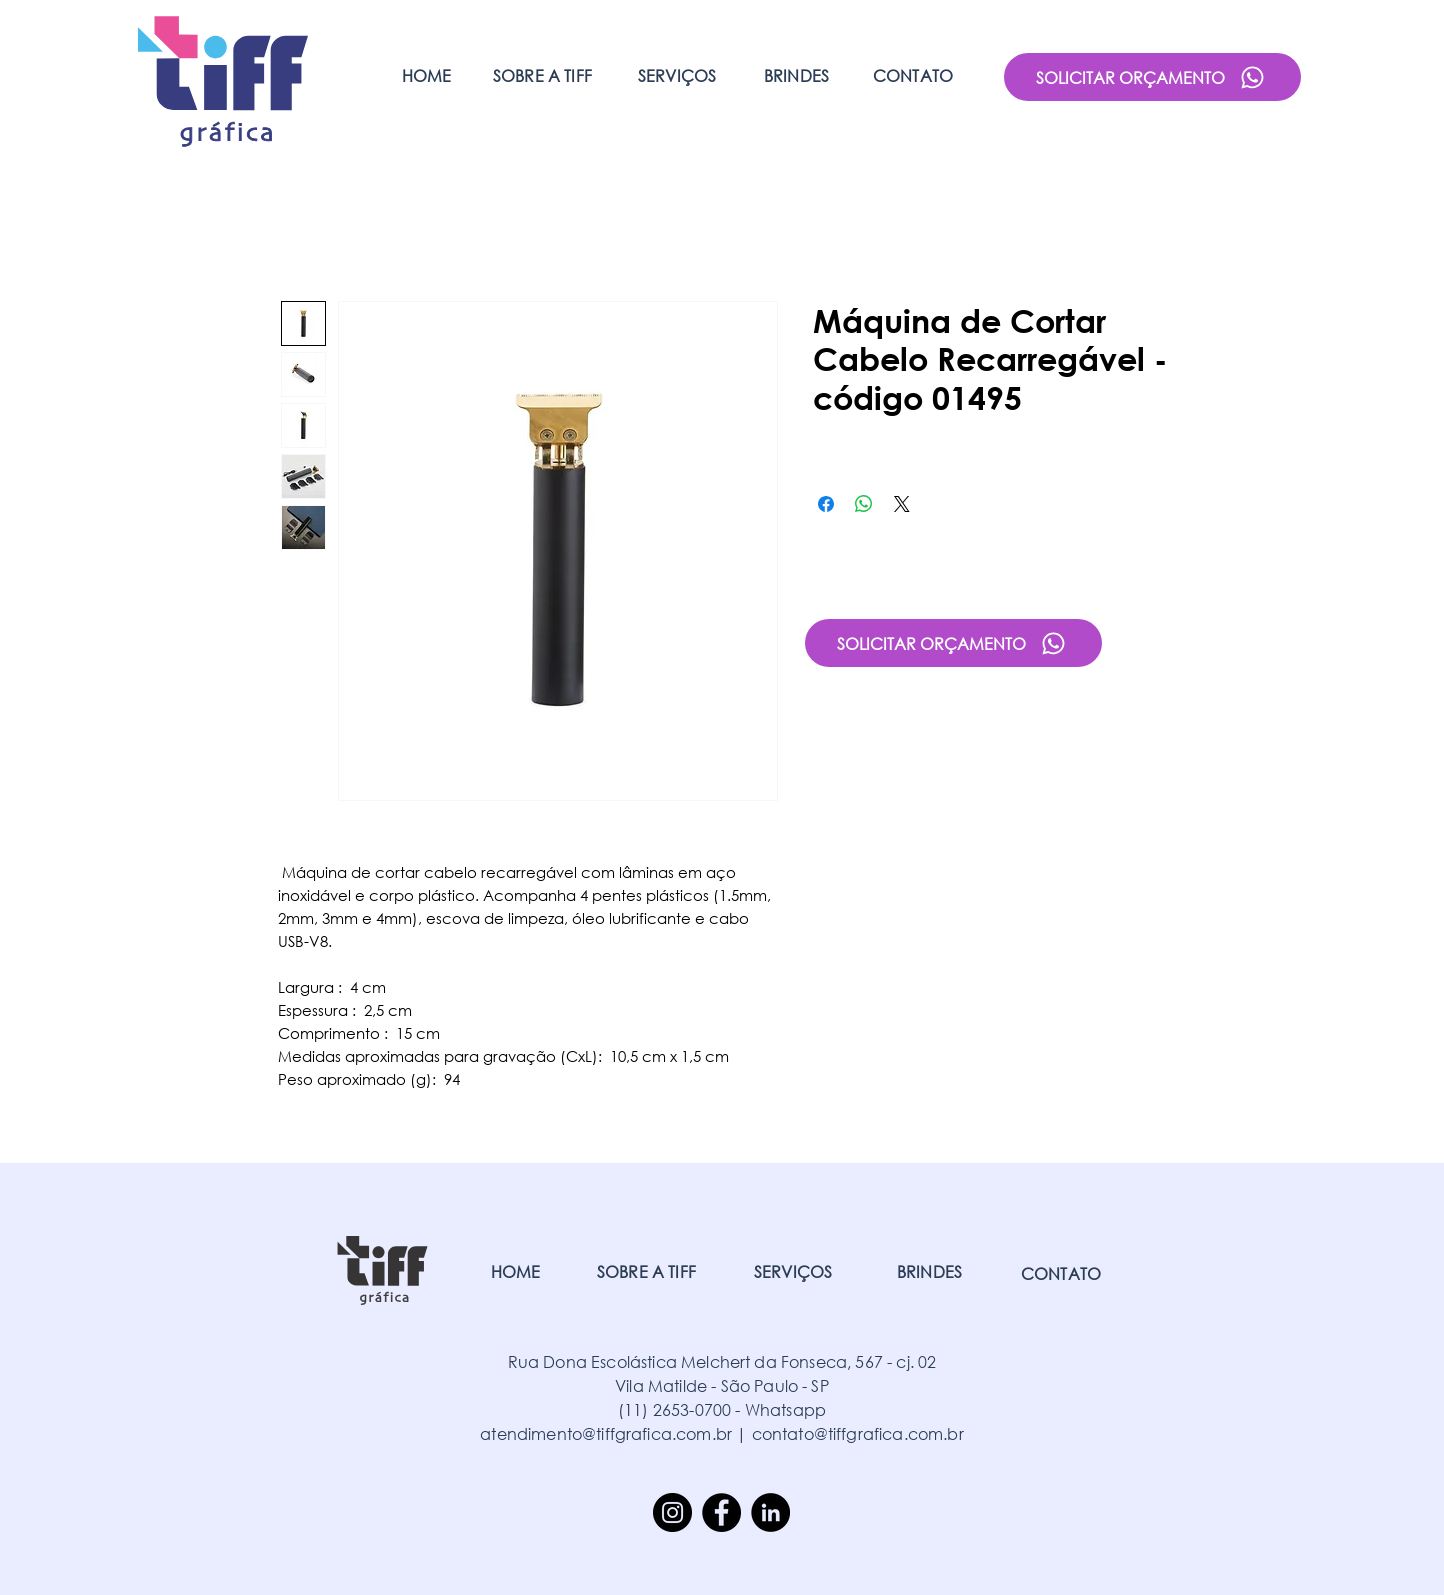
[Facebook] (721, 1512)
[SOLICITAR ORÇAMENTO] (1152, 77)
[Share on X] (902, 504)
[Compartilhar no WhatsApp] (864, 504)
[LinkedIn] (770, 1512)
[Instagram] (672, 1512)
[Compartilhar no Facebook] (826, 504)
